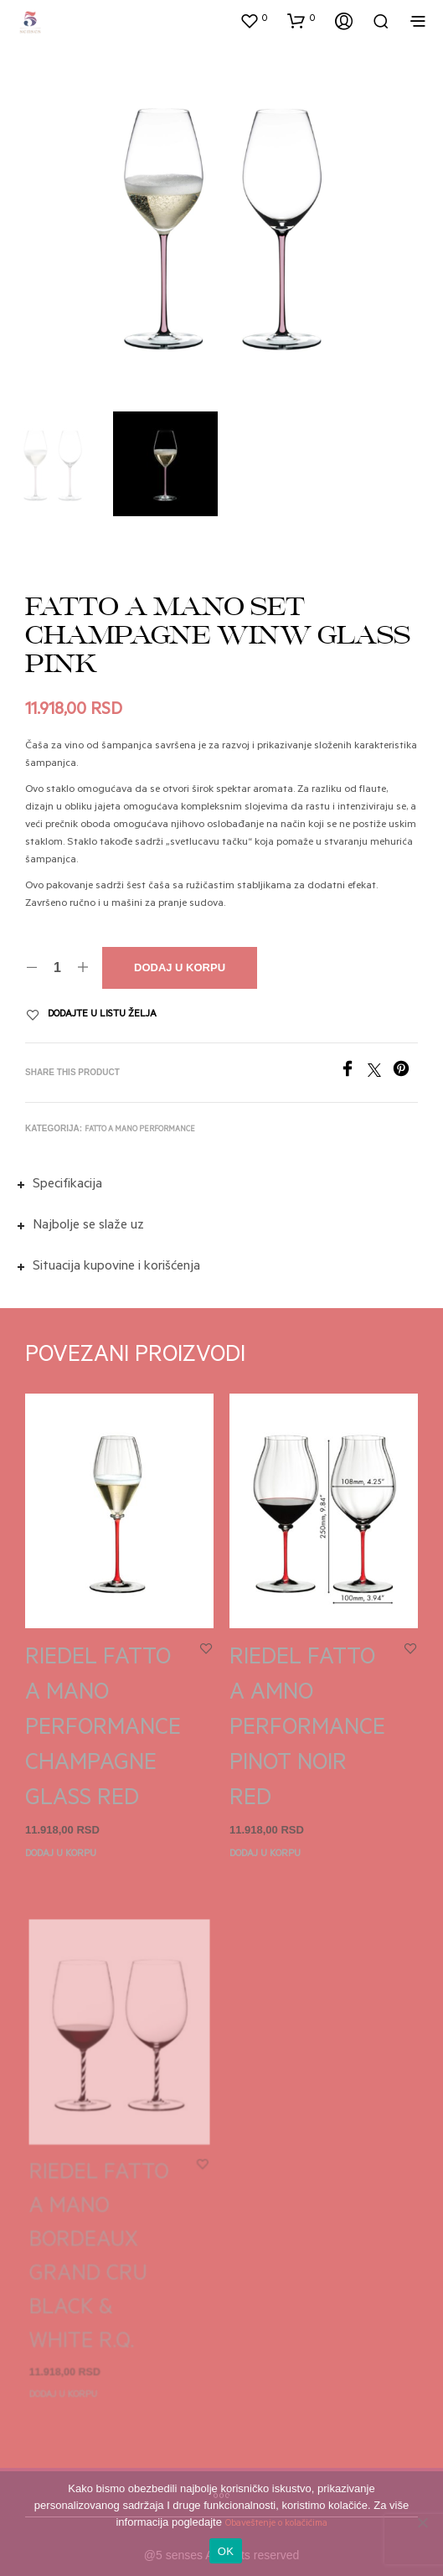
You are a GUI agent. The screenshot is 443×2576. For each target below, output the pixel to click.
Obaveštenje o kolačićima (276, 2524)
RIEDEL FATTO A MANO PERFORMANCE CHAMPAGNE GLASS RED (103, 1730)
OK (226, 2551)
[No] (422, 2522)
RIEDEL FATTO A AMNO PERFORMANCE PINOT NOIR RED (308, 1725)
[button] (254, 20)
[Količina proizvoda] (57, 968)
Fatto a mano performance (140, 1129)
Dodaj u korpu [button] (60, 1854)
